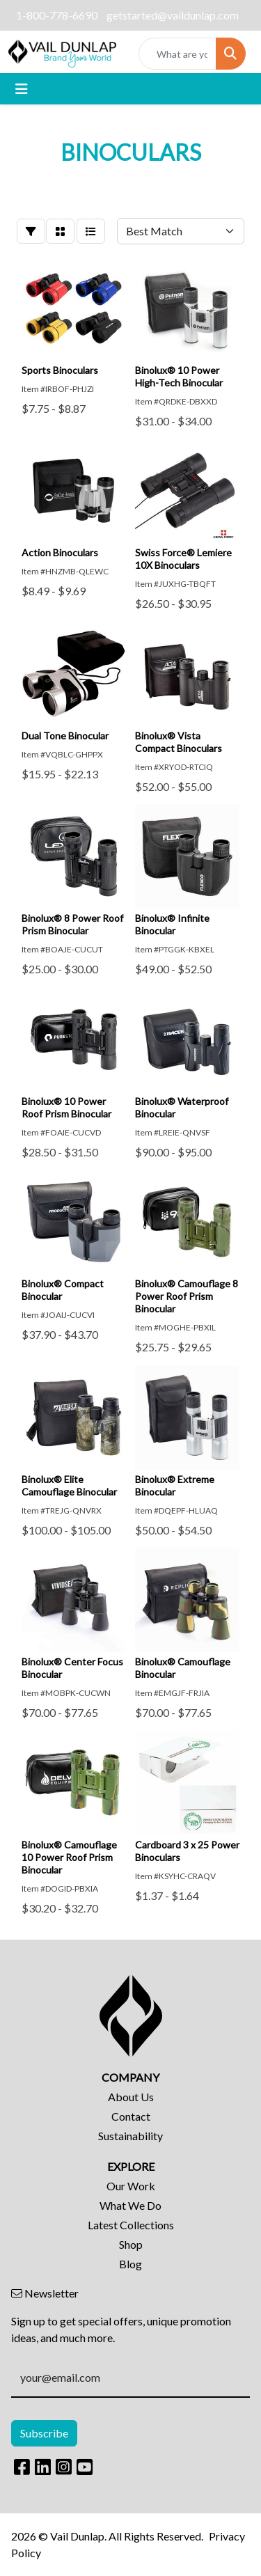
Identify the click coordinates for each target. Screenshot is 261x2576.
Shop (131, 2244)
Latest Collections (131, 2224)
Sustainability (130, 2135)
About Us (131, 2096)
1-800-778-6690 (56, 15)
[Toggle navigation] (21, 89)
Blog (130, 2263)
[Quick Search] (177, 54)
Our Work (130, 2185)
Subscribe (44, 2433)
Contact (130, 2116)
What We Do (130, 2205)
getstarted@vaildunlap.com (172, 15)
